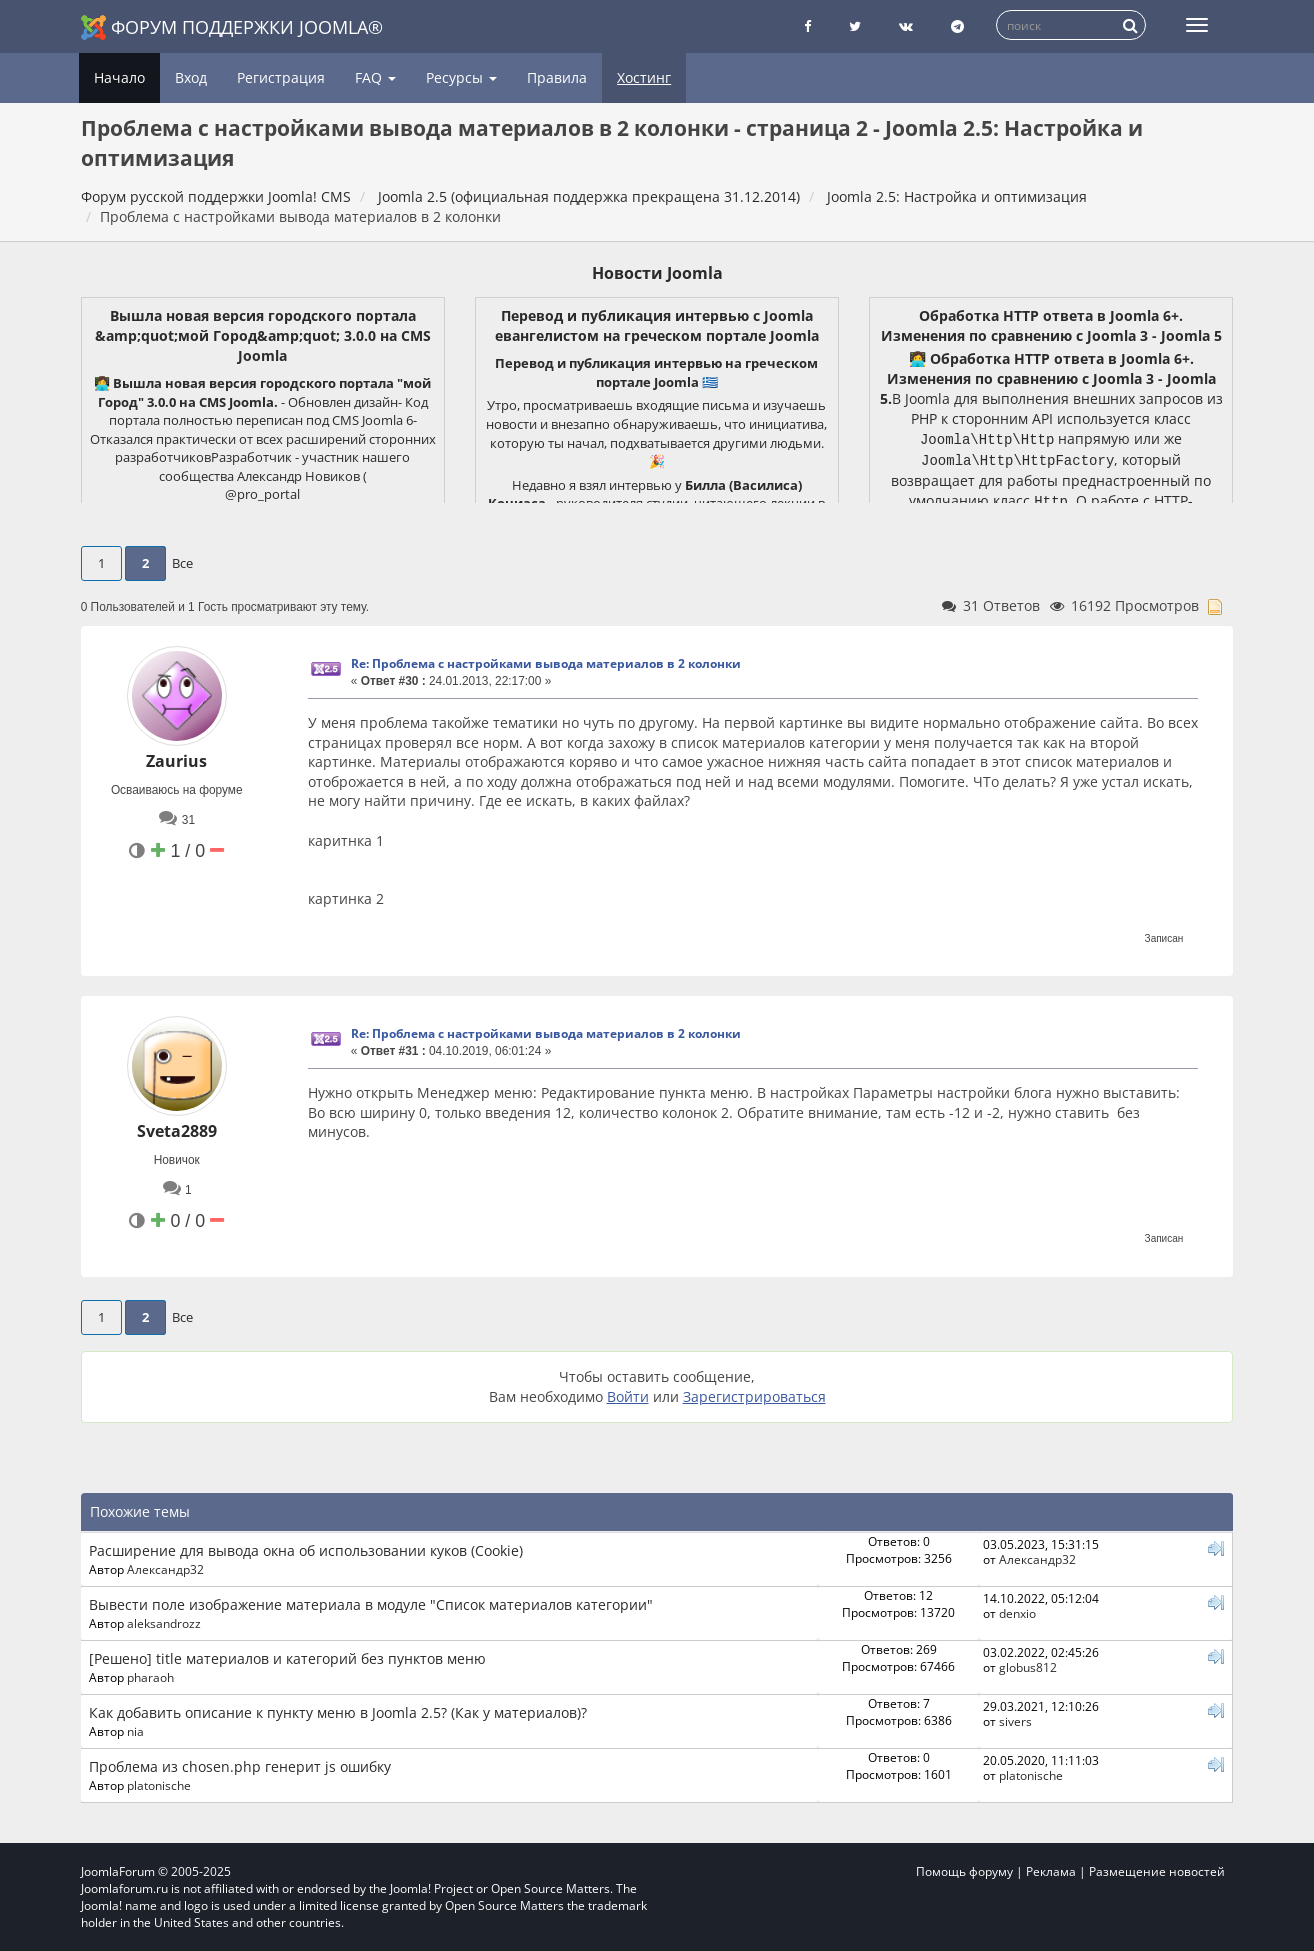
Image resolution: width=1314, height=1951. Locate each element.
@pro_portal (262, 494)
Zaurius (176, 761)
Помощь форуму (964, 1871)
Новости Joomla (657, 273)
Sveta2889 (177, 1131)
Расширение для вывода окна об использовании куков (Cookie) (306, 1550)
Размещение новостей (1157, 1871)
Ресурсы (461, 77)
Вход (191, 77)
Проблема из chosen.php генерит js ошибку (240, 1766)
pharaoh (150, 1677)
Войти (628, 1396)
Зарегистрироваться (754, 1396)
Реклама (1051, 1871)
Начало (119, 77)
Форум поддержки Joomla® (232, 27)
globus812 (1028, 1667)
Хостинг (644, 77)
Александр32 (165, 1569)
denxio (1017, 1613)
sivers (1015, 1721)
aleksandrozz (164, 1623)
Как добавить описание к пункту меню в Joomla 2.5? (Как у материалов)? (338, 1712)
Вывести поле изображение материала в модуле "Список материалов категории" (371, 1604)
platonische (159, 1785)
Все (182, 563)
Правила (557, 77)
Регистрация (281, 77)
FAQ (375, 77)
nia (135, 1731)
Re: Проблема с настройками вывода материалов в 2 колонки (546, 663)
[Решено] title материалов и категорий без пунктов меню (287, 1658)
